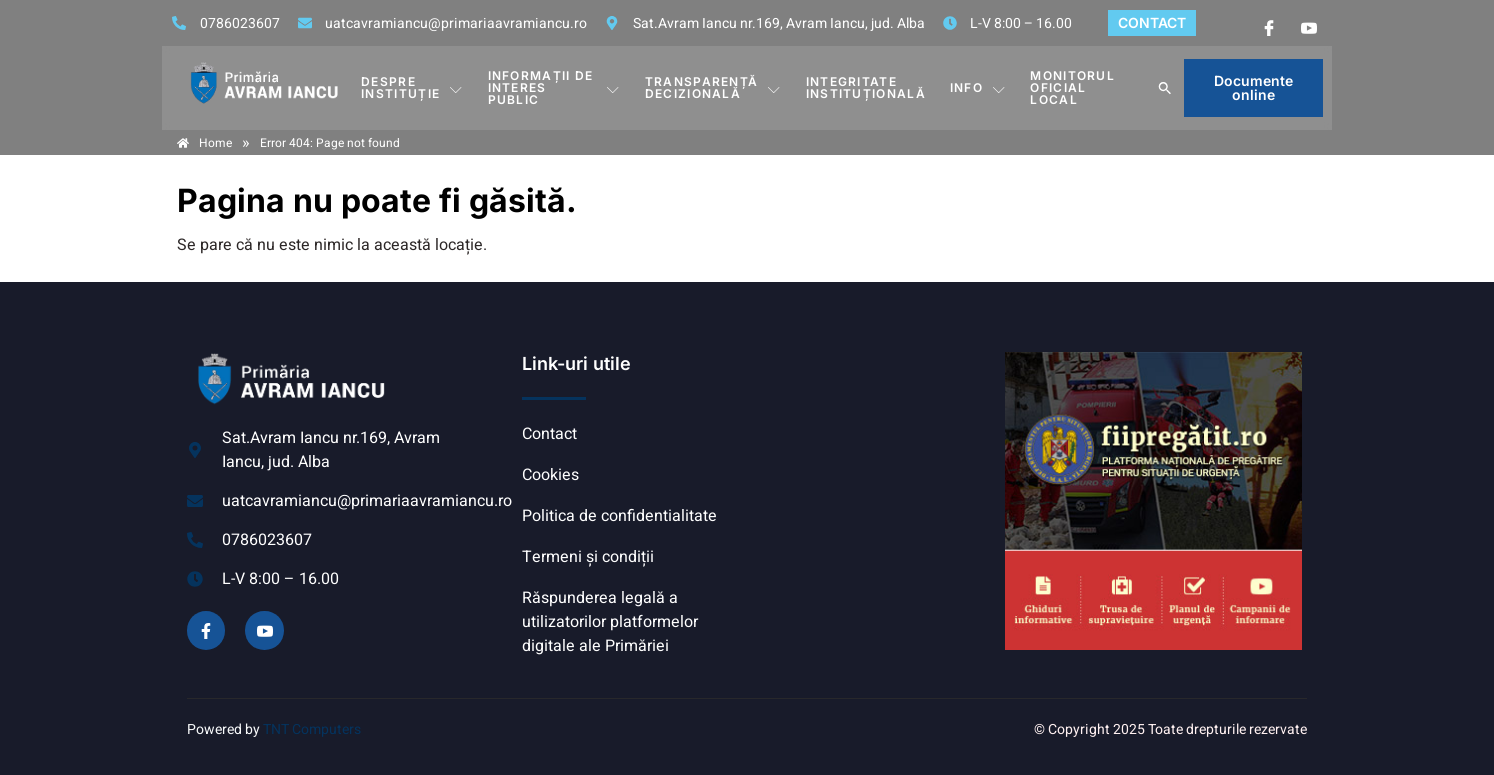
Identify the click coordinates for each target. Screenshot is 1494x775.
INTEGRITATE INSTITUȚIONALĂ (866, 87)
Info (978, 88)
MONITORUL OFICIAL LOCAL (1072, 87)
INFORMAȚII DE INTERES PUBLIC (554, 87)
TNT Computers (312, 729)
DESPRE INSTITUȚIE (412, 87)
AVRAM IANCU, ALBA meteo (872, 427)
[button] (1165, 88)
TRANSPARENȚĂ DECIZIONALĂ (713, 87)
